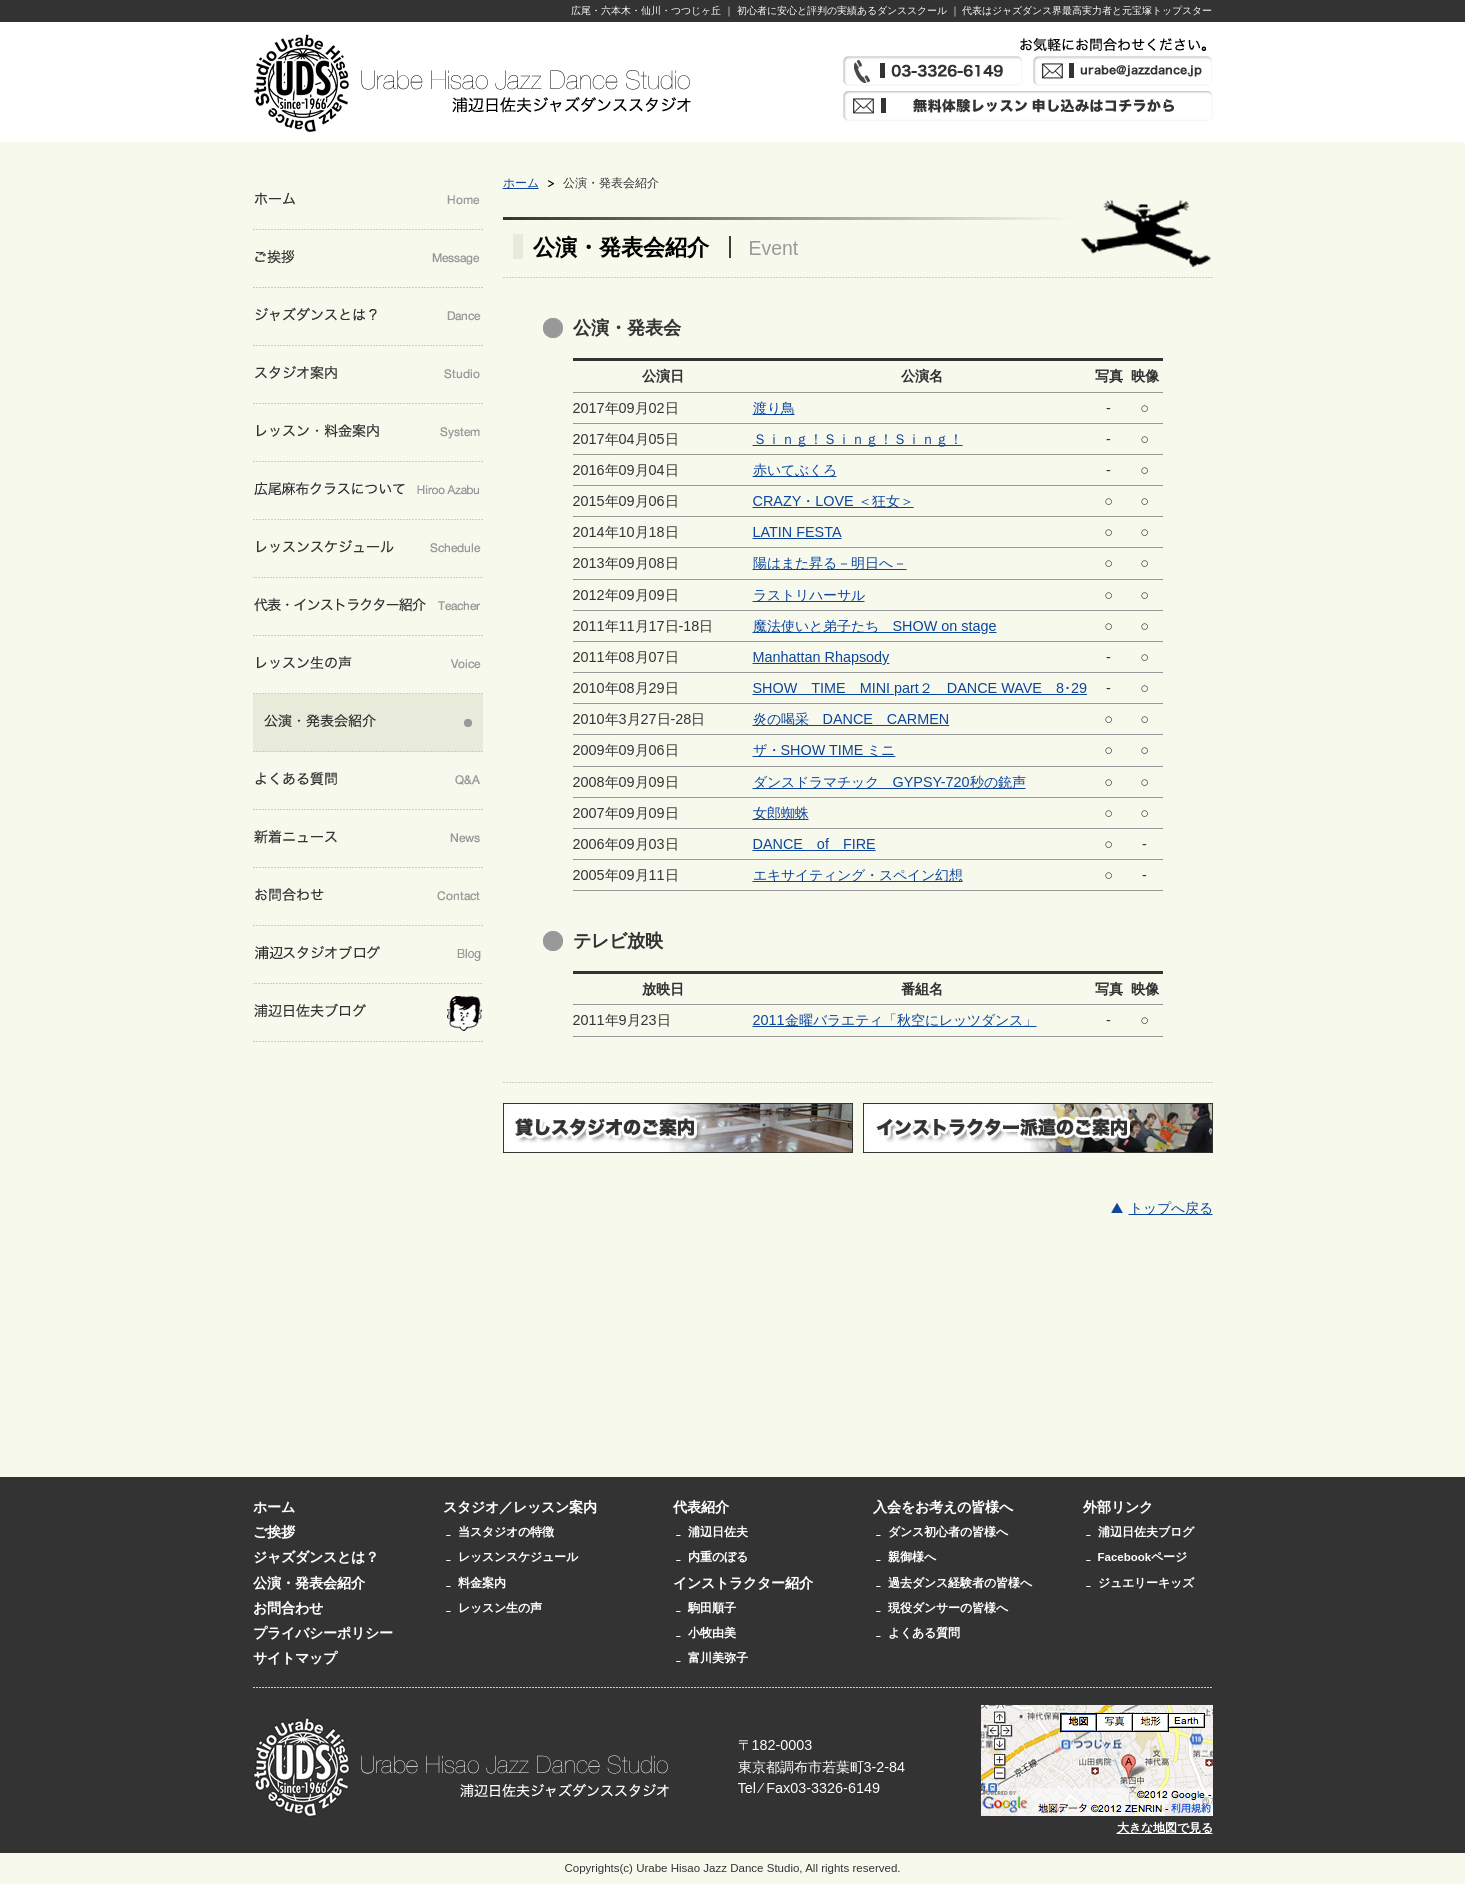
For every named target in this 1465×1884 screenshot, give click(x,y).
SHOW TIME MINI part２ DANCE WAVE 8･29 (920, 688)
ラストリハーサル (809, 595)
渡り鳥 (774, 408)
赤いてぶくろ (795, 470)
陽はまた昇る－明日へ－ (830, 563)
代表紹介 (701, 1507)
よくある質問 (924, 1633)
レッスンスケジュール (518, 1557)
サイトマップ (295, 1658)
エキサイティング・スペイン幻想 (858, 875)
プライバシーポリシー (323, 1633)
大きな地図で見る (1165, 1828)
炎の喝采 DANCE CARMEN (851, 719)
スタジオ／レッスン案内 (520, 1507)
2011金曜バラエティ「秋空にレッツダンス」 (895, 1020)
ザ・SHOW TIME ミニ (824, 750)
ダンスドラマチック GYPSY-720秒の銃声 (889, 782)
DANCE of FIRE (814, 844)
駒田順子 (712, 1608)
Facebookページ (1143, 1557)
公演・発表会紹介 (309, 1583)
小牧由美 (712, 1633)
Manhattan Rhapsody (821, 657)
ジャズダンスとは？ (316, 1557)
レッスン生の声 (500, 1608)
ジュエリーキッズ (1146, 1583)
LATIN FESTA (797, 532)
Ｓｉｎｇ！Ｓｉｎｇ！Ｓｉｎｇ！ (858, 439)
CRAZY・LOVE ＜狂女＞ (833, 501)
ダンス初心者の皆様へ (948, 1532)
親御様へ (912, 1557)
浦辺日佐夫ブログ (1146, 1532)
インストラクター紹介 (743, 1583)
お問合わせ (288, 1608)
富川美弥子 (718, 1658)
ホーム (521, 183)
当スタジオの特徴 (506, 1532)
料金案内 (482, 1583)
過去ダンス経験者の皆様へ (960, 1583)
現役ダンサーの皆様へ (948, 1608)
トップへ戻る (1171, 1208)
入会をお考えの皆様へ (943, 1507)
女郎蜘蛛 (781, 813)
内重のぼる (718, 1557)
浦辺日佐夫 (718, 1532)
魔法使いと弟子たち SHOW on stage (875, 626)
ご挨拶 (274, 1532)
